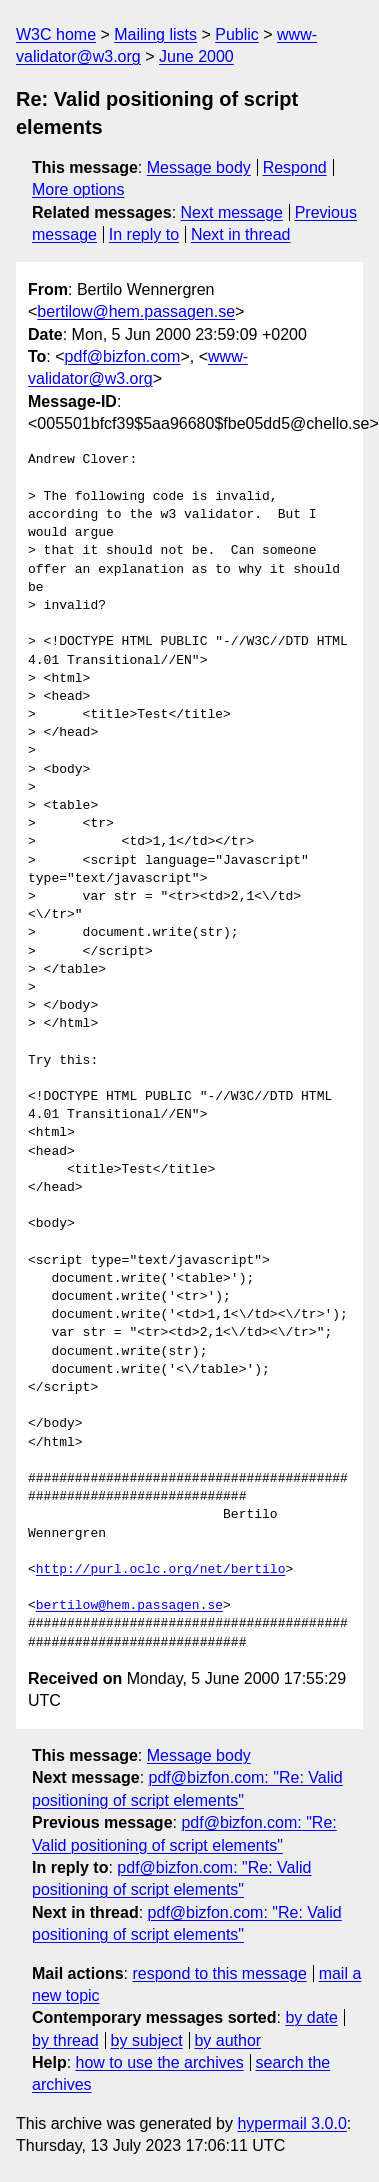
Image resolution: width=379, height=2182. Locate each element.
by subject (147, 2040)
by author (227, 2040)
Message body (199, 167)
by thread (65, 2040)
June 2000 (196, 56)
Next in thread (241, 234)
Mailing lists (155, 34)
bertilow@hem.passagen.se (136, 311)
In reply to (144, 234)
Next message (232, 212)
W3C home (56, 34)
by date (311, 2017)
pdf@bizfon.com (123, 356)
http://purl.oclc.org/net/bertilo (161, 1570)
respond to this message (219, 1973)
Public (237, 34)
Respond (295, 167)
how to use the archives (160, 2062)
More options (78, 189)
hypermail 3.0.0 (291, 2123)
